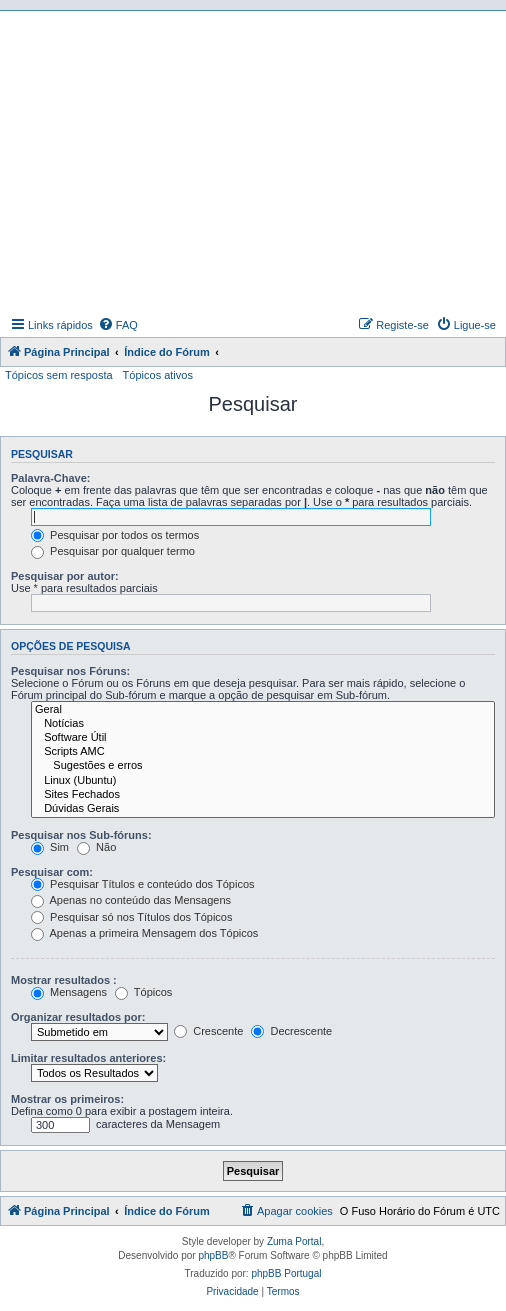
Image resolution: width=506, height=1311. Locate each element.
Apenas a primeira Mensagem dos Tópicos (144, 933)
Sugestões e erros (263, 766)
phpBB (213, 1255)
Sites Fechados (263, 795)
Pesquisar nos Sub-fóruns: (81, 835)
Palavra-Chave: (51, 478)
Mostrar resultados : (64, 980)
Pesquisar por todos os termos (115, 535)
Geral (263, 710)
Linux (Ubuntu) (263, 781)
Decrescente (291, 1031)
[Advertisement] (255, 161)
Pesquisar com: (52, 872)
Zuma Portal (294, 1241)
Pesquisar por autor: (65, 576)
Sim (50, 847)
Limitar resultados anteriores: (88, 1058)
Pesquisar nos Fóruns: (70, 671)
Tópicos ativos (158, 375)
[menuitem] (118, 325)
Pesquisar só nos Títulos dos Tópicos (131, 917)
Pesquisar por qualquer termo (113, 551)
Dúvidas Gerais (263, 809)
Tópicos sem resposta (59, 375)
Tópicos (143, 992)
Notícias (263, 724)
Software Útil (263, 738)
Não (96, 847)
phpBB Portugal (286, 1273)
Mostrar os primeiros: (67, 1099)
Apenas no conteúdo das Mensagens (131, 900)
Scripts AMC (263, 752)
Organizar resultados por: (78, 1017)
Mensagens (69, 992)
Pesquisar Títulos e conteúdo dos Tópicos (143, 884)
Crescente (208, 1031)
